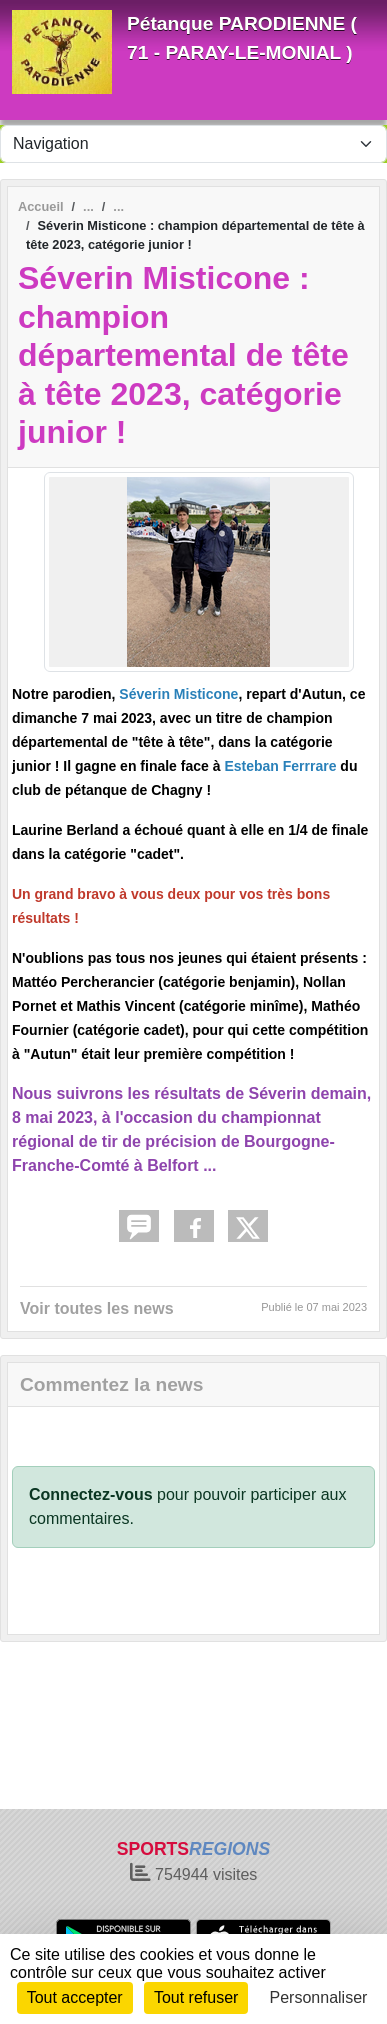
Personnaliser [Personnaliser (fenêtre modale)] (319, 1997)
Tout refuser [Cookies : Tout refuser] (196, 1997)
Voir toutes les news (97, 1308)
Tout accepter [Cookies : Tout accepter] (75, 1997)
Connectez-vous (91, 1494)
